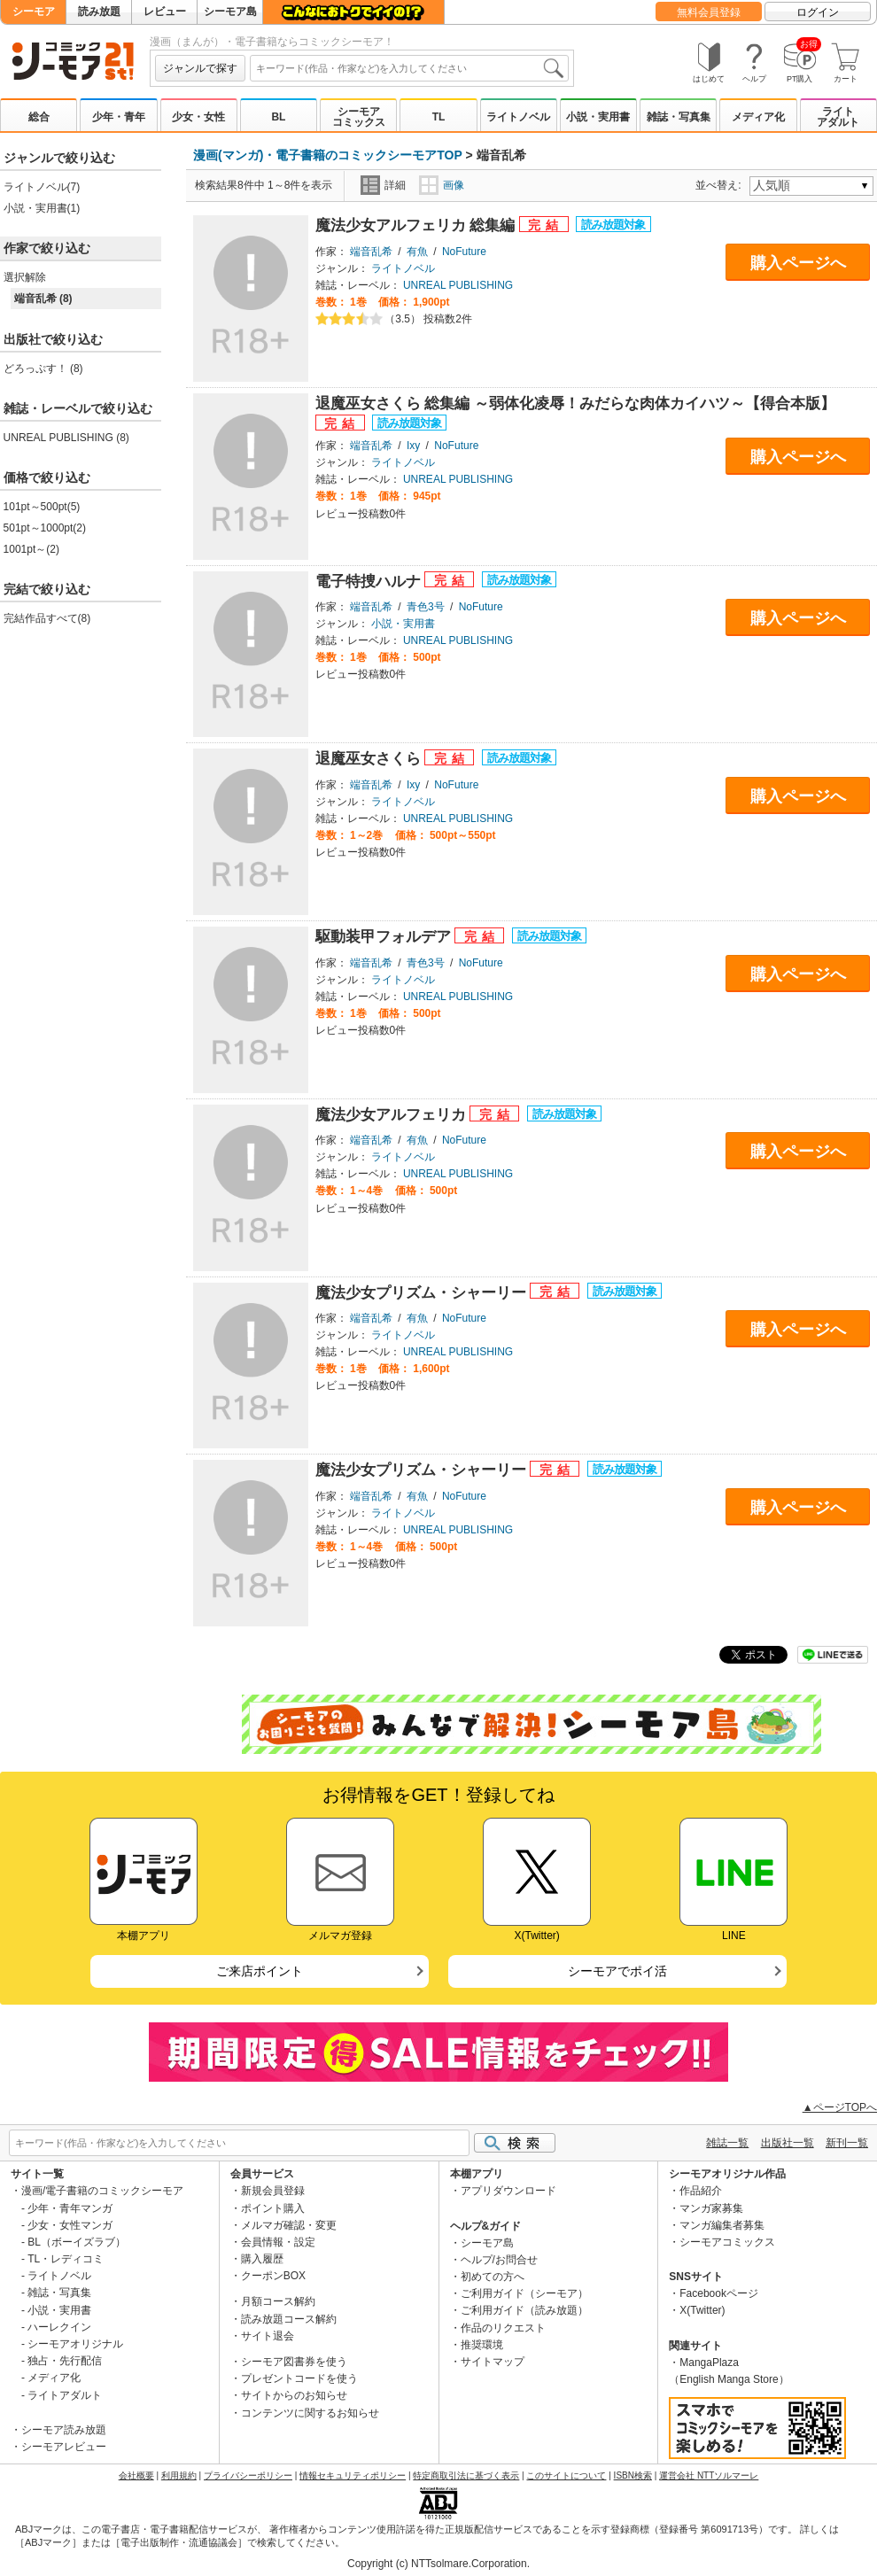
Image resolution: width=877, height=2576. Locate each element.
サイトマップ (492, 2361)
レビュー (165, 11)
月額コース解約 (278, 2301)
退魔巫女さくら (370, 758)
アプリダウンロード (508, 2190)
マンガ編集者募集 (721, 2225)
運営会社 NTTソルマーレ (708, 2475)
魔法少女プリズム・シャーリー (423, 1292)
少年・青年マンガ (70, 2208)
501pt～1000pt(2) (45, 528)
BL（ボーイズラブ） (76, 2242)
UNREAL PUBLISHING (458, 285)
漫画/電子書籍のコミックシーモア (102, 2190)
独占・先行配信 (64, 2361)
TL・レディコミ (65, 2259)
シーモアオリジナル (75, 2344)
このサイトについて (566, 2475)
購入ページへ (798, 263)
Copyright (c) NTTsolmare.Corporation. (438, 2563)
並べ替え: (720, 185)
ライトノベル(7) (42, 187)
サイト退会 (267, 2336)
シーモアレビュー (63, 2446)
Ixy (413, 445)
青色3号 (426, 607)
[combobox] (409, 68)
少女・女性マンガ (70, 2225)
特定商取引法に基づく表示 (466, 2475)
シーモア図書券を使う (294, 2361)
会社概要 (136, 2475)
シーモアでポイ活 (617, 1971)
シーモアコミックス (358, 116)
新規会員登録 (273, 2190)
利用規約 (179, 2475)
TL (439, 117)
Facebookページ (718, 2293)
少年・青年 (118, 117)
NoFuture (464, 251)
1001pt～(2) (31, 549)
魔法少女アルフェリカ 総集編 (417, 225)
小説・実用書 (598, 117)
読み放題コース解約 (289, 2319)
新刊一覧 (847, 2143)
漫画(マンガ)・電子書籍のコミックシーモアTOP (327, 155)
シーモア (33, 11)
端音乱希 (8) (43, 298)
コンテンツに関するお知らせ (310, 2413)
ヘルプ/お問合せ (499, 2260)
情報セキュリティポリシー (352, 2475)
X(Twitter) (702, 2310)
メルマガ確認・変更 (289, 2225)
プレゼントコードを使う (299, 2378)
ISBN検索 (633, 2475)
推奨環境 (482, 2345)
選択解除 (25, 277)
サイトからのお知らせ (294, 2395)
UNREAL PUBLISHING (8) (66, 437)
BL (278, 117)
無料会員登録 (709, 12)
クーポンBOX (273, 2276)
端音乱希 (371, 251)
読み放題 (99, 11)
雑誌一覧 (727, 2143)
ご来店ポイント (259, 1971)
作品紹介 (700, 2190)
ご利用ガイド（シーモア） (524, 2293)
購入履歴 (262, 2259)
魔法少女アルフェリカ (392, 1114)
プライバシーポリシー (248, 2475)
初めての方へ (492, 2276)
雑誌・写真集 (678, 117)
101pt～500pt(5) (42, 506)
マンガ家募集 (711, 2208)
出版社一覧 (787, 2143)
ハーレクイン (59, 2327)
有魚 (417, 251)
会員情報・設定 (278, 2242)
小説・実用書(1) (42, 208)
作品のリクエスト (503, 2328)
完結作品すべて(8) (47, 618)
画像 (441, 185)
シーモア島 (230, 11)
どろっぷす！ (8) (43, 368)
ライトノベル (518, 117)
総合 (39, 117)
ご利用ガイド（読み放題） (524, 2310)
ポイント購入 (273, 2208)
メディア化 (758, 117)
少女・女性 (198, 117)
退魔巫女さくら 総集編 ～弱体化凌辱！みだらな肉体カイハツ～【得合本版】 (575, 403)
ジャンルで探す (200, 68)
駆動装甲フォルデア (385, 936)
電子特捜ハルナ (370, 581)
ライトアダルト (838, 116)
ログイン (817, 12)
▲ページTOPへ (840, 2107)
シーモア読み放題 (63, 2430)
